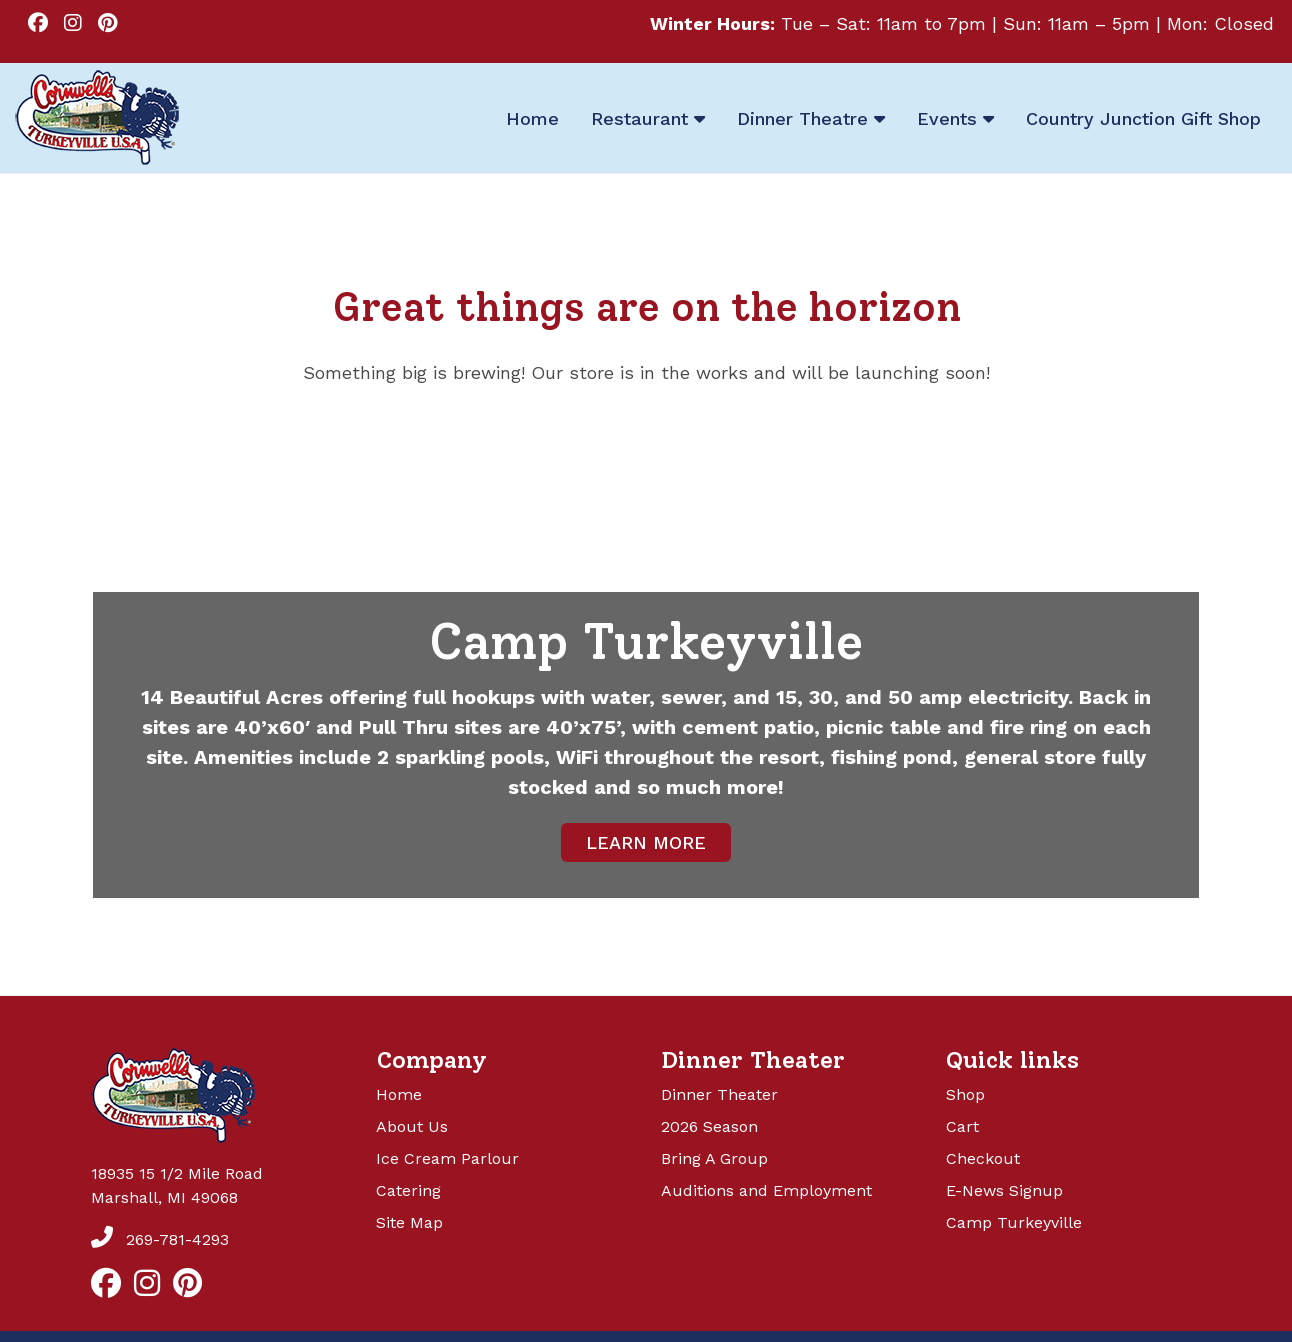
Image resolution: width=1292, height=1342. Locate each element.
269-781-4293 (160, 1239)
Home (399, 1094)
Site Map (409, 1222)
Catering (408, 1190)
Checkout (983, 1158)
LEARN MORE (646, 842)
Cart (962, 1126)
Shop (965, 1094)
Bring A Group (714, 1158)
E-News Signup (1004, 1190)
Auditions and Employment (766, 1190)
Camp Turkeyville (1014, 1222)
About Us (412, 1126)
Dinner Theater (719, 1094)
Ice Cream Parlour (447, 1158)
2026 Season (709, 1126)
